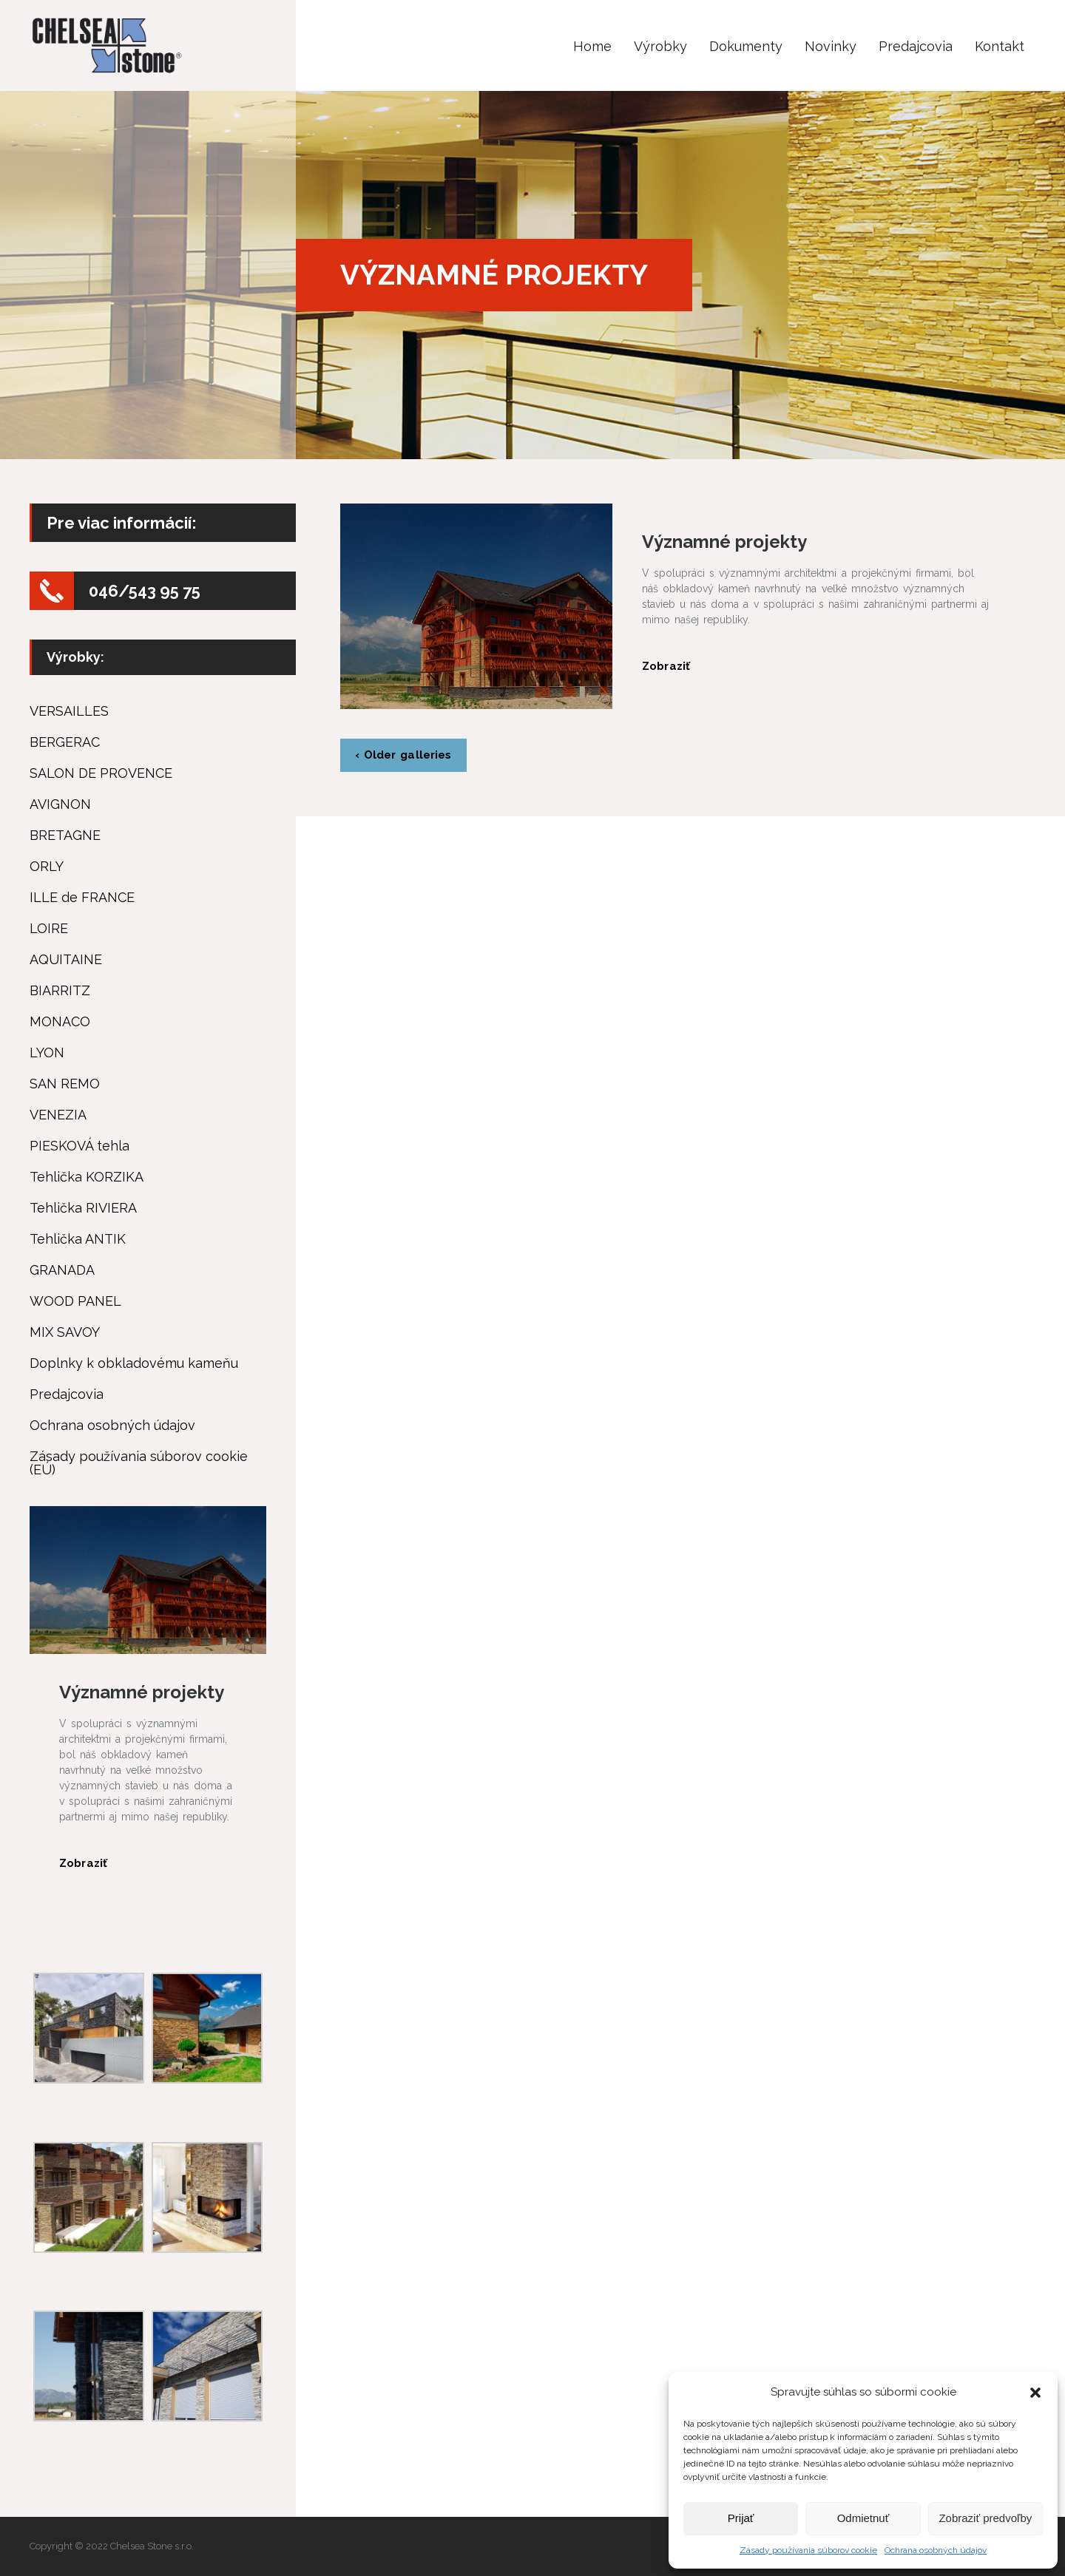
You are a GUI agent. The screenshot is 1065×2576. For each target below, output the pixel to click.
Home (592, 46)
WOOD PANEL (75, 1301)
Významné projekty (724, 541)
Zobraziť (666, 666)
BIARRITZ (60, 990)
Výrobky (660, 46)
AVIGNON (60, 804)
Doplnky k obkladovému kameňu (134, 1363)
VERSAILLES (69, 711)
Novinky (830, 46)
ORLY (47, 866)
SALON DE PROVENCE (101, 773)
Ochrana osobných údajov (936, 2550)
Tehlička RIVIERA (83, 1208)
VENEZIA (58, 1115)
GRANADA (62, 1270)
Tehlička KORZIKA (86, 1177)
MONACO (60, 1021)
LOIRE (49, 928)
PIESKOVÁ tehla (79, 1146)
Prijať (741, 2518)
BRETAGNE (65, 835)
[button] (1035, 2392)
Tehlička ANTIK (78, 1239)
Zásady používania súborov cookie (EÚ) (139, 1463)
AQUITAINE (66, 959)
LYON (47, 1053)
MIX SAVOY (65, 1332)
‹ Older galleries (403, 755)
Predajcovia (916, 46)
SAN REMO (65, 1084)
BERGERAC (65, 742)
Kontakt (999, 46)
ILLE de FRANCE (82, 897)
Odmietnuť (863, 2518)
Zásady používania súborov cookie (808, 2550)
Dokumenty (745, 46)
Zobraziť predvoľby (985, 2518)
